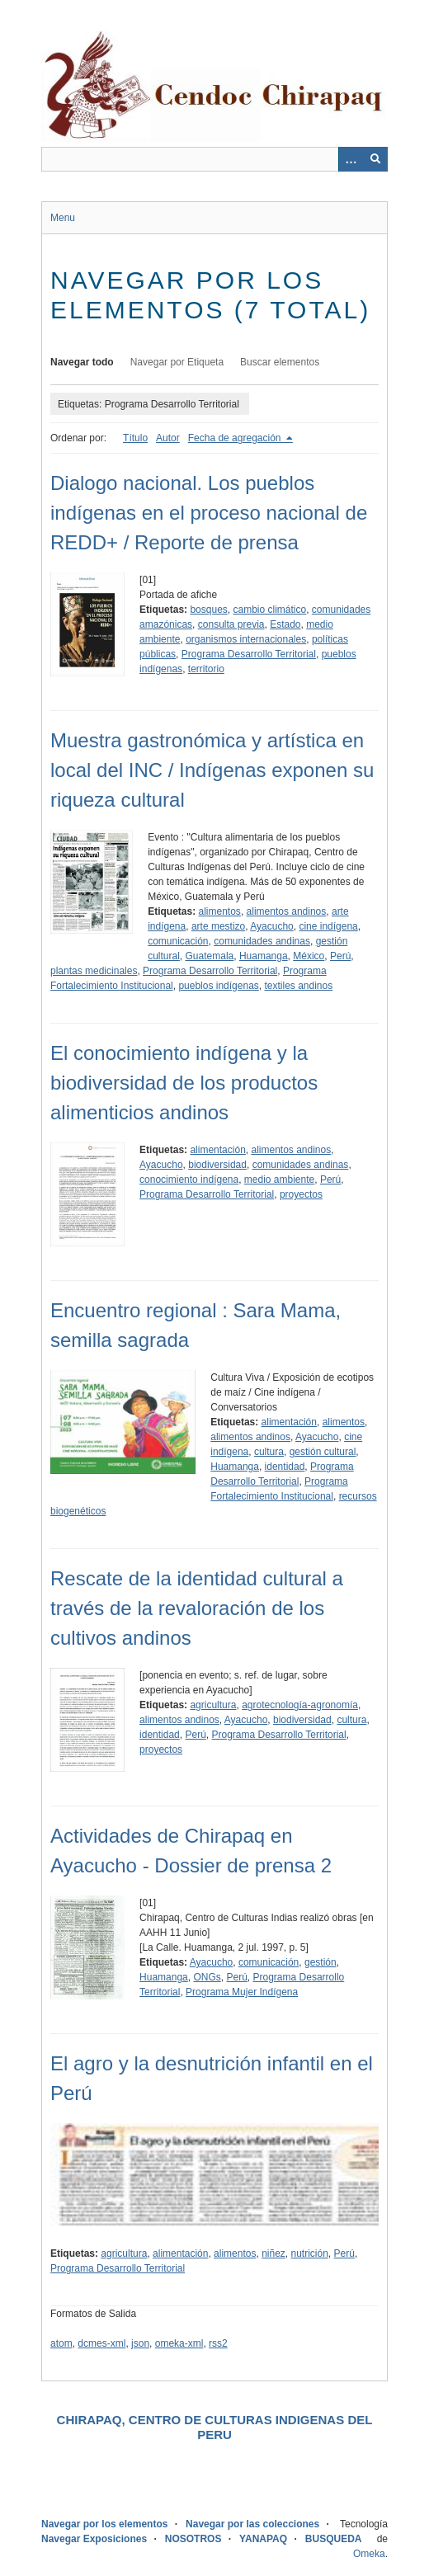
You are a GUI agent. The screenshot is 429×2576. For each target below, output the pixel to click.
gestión (320, 1962)
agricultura (213, 1705)
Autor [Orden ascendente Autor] (168, 438)
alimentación (217, 1150)
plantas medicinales (93, 971)
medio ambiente (279, 1179)
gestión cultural (323, 1452)
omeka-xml (179, 2343)
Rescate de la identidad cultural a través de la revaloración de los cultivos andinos (196, 1608)
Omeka (369, 2554)
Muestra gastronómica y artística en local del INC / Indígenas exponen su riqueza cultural (212, 770)
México (308, 956)
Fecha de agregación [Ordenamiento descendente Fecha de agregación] (236, 438)
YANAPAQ (263, 2539)
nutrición (309, 2253)
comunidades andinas (262, 941)
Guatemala (210, 956)
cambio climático (269, 609)
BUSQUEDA (333, 2539)
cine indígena (328, 926)
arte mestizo (218, 926)
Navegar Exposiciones (94, 2539)
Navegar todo (82, 362)
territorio (206, 669)
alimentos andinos (287, 911)
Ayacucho (271, 926)
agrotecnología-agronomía (300, 1705)
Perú (340, 956)
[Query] (214, 159)
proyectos (301, 1194)
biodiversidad (217, 1164)
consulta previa (231, 624)
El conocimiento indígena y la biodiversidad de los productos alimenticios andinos (184, 1082)
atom (61, 2343)
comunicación (178, 941)
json (140, 2343)
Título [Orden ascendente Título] (135, 438)
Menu (62, 218)
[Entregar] (375, 159)
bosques (208, 609)
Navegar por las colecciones (252, 2524)
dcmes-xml (101, 2343)
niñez (273, 2253)
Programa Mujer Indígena (242, 1992)
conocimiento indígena (188, 1179)
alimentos (220, 911)
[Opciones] (350, 159)
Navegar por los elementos (104, 2524)
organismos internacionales (246, 639)
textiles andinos (299, 985)
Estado (285, 624)
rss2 (218, 2343)
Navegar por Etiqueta (177, 362)
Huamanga (263, 956)
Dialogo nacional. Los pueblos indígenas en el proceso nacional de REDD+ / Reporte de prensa (208, 512)
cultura (269, 1452)
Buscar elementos (279, 362)
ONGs (206, 1977)
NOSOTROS (193, 2539)
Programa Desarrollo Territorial (249, 654)
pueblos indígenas (218, 985)
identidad (285, 1466)
